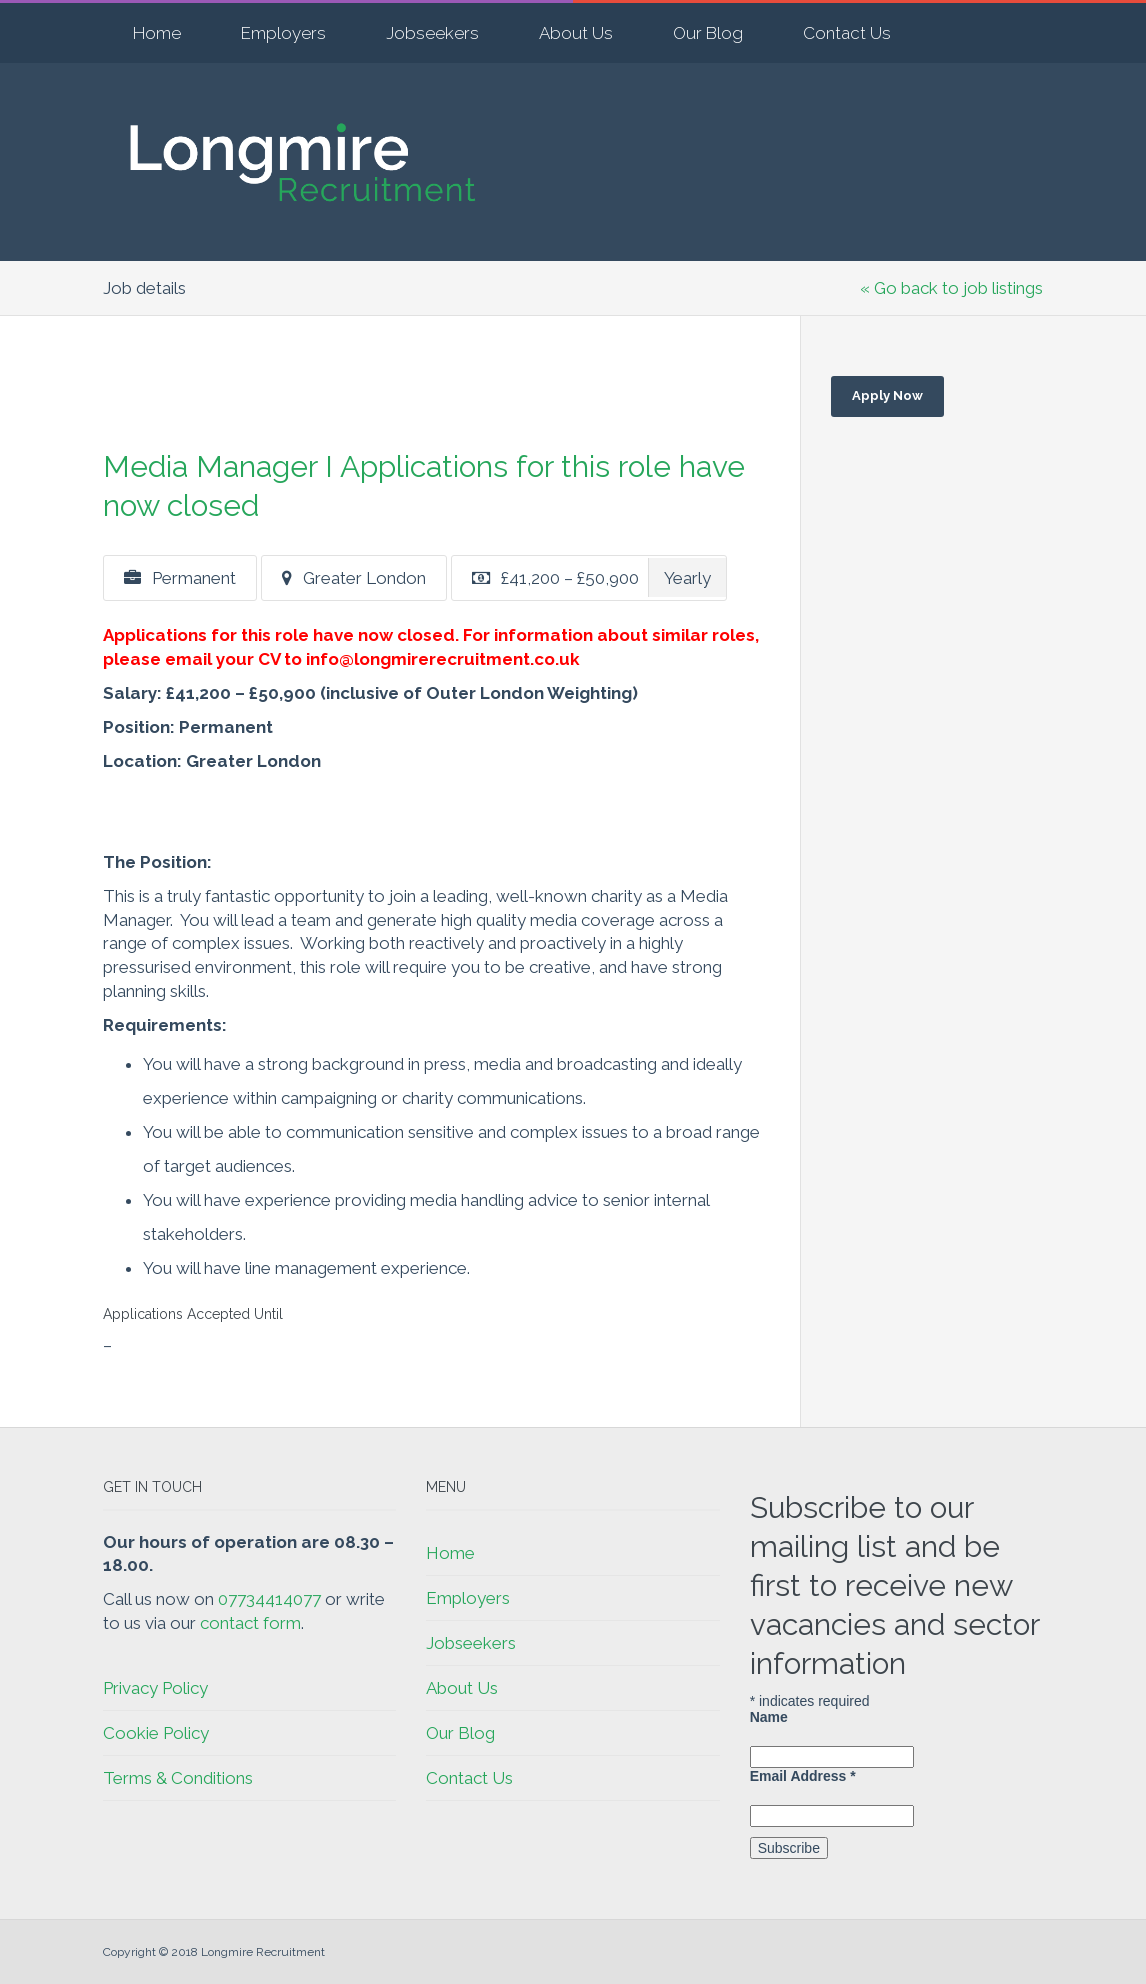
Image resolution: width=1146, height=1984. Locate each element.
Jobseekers (432, 33)
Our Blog (708, 33)
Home (157, 33)
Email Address (803, 1776)
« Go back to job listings (951, 288)
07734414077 (269, 1599)
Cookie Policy (156, 1733)
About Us (576, 33)
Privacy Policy (155, 1688)
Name (769, 1717)
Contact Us (847, 33)
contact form (250, 1623)
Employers (283, 33)
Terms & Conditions (178, 1778)
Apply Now (887, 395)
